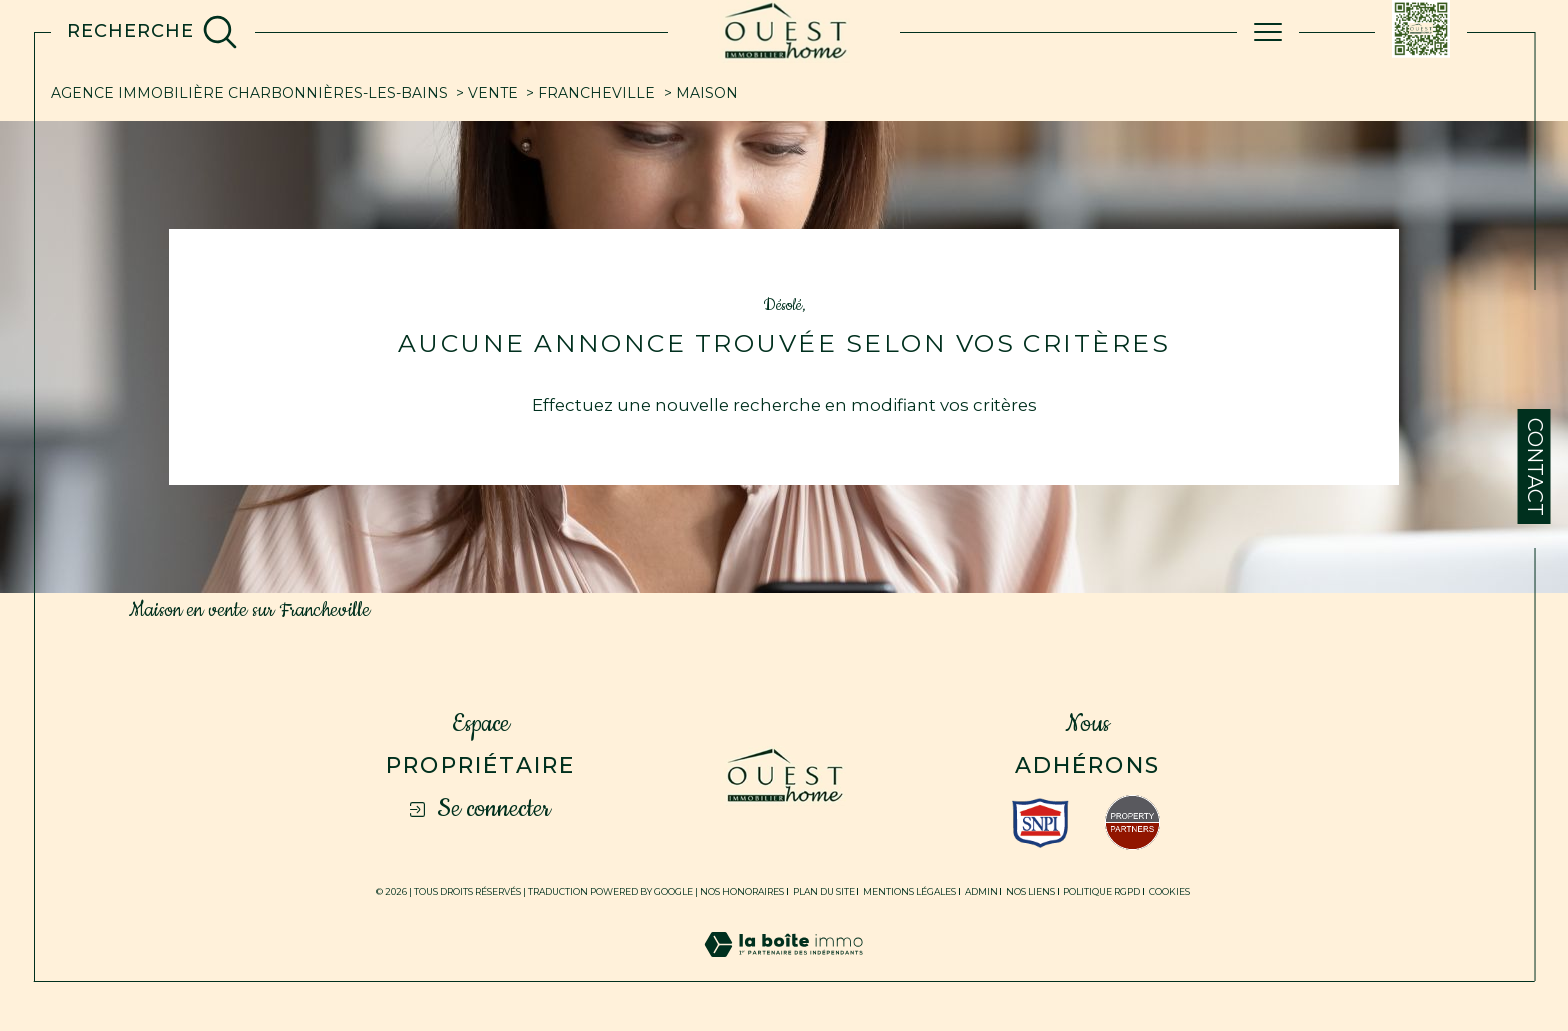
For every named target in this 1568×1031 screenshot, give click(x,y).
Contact (1535, 467)
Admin (981, 891)
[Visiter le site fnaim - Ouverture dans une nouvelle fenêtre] (1132, 822)
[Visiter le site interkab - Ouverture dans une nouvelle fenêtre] (1040, 823)
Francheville (596, 93)
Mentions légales (909, 891)
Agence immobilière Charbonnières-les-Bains (249, 93)
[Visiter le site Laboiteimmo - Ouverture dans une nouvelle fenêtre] (783, 968)
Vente (493, 93)
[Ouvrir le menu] (1268, 32)
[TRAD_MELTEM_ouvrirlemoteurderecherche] (152, 32)
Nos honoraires (742, 891)
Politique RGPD (1101, 891)
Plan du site (824, 891)
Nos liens (1030, 891)
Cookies (1169, 892)
